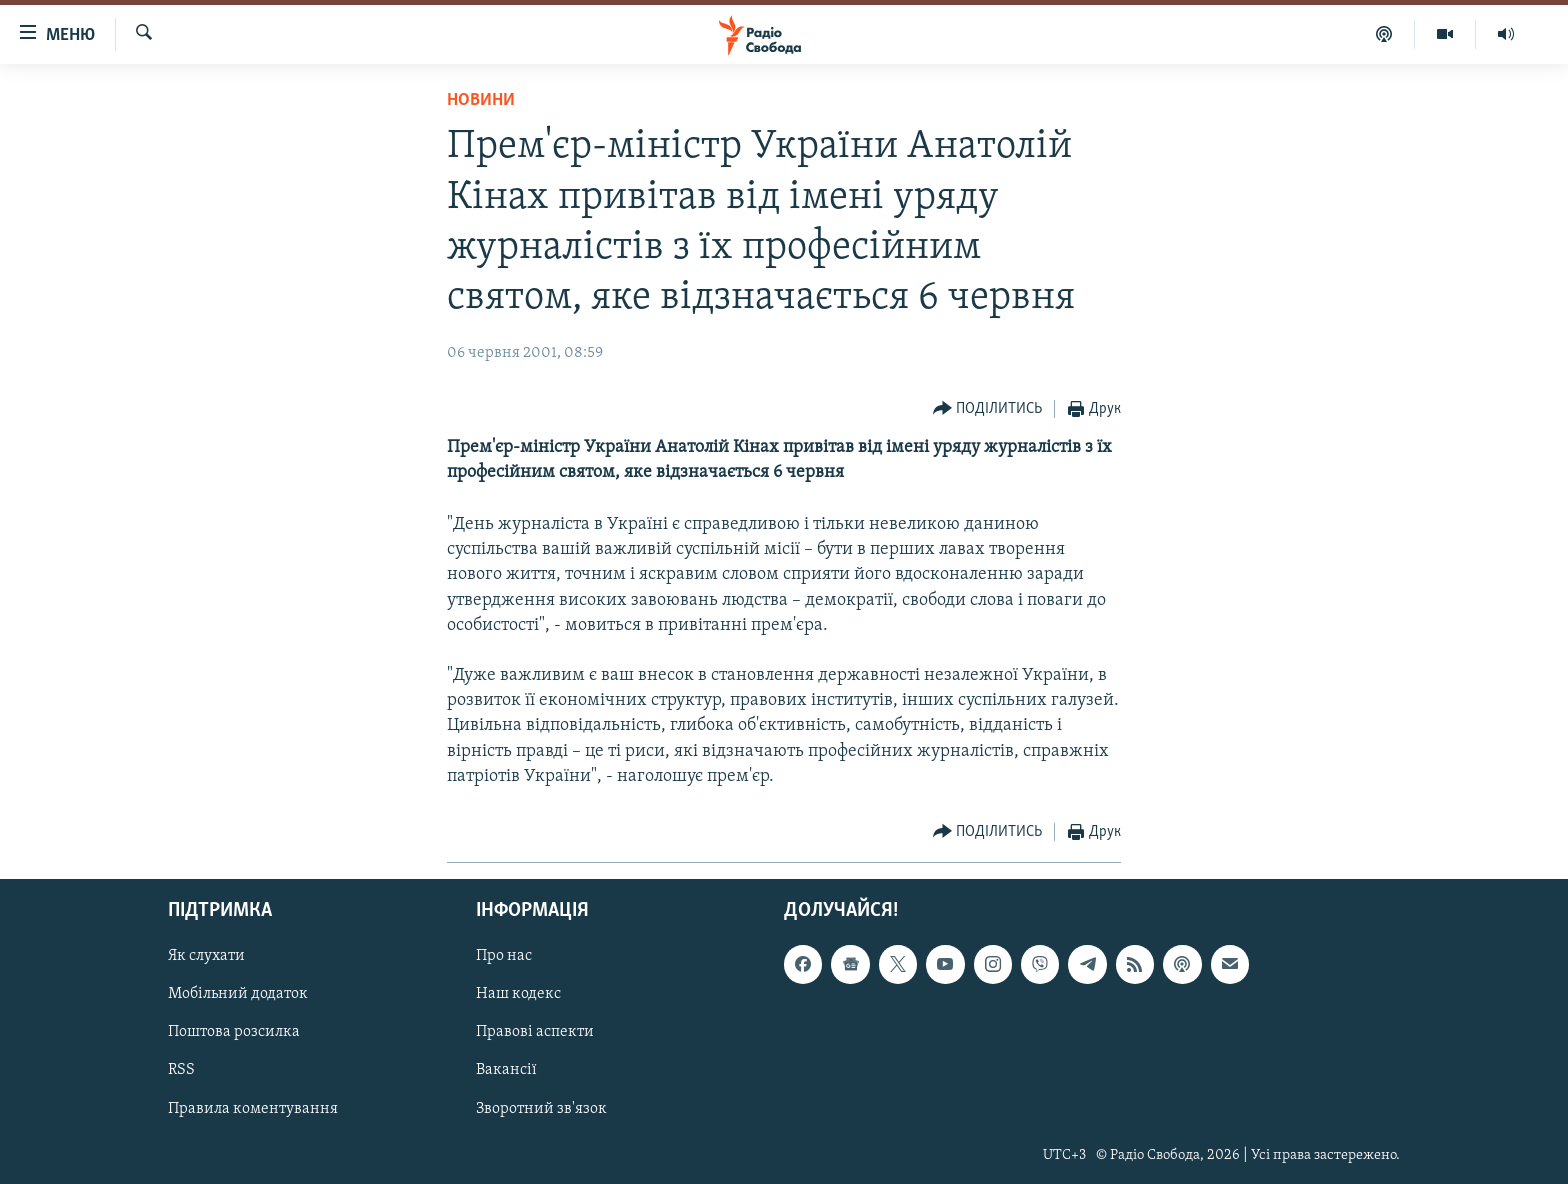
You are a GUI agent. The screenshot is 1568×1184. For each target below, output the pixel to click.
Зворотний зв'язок (541, 1109)
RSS (181, 1071)
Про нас (504, 956)
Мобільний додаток (238, 995)
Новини (481, 100)
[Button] (988, 409)
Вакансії (506, 1071)
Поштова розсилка (234, 1033)
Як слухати (206, 956)
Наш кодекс (518, 995)
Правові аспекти (535, 1033)
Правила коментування (253, 1109)
